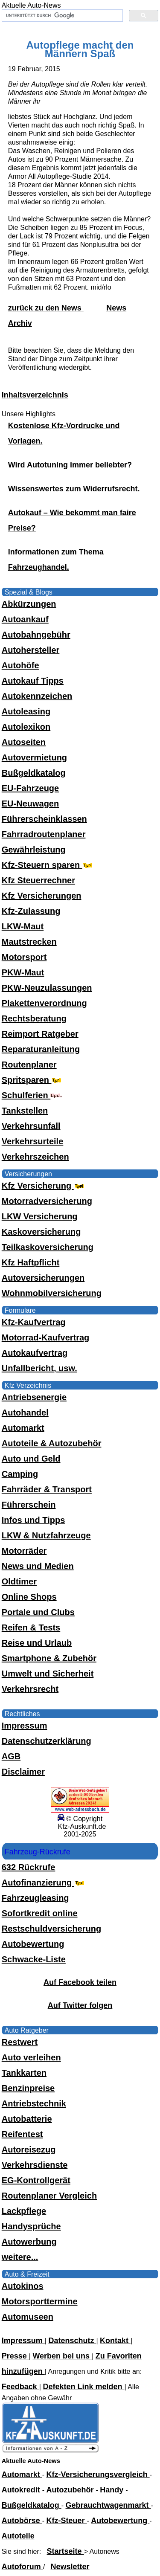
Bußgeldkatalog (34, 772)
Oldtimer (19, 1581)
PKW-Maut (23, 972)
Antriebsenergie (34, 1397)
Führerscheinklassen (44, 819)
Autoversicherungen (43, 1277)
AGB (11, 1756)
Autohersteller (31, 650)
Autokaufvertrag (34, 1353)
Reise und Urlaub (37, 1643)
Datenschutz (72, 2340)
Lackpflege (24, 2211)
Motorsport (24, 957)
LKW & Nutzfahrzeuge (46, 1535)
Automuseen (27, 2316)
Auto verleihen (31, 2057)
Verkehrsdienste (35, 2165)
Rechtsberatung (34, 1018)
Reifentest (22, 2134)
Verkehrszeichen (35, 1156)
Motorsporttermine (40, 2301)
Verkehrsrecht (30, 1689)
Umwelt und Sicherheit (48, 1673)
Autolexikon (26, 726)
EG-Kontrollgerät (36, 2180)
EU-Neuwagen (30, 803)
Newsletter (70, 2566)
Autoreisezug (29, 2149)
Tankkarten (24, 2072)
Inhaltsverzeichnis (35, 395)
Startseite (65, 2551)
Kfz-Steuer (67, 2520)
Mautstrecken (29, 941)
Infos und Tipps (33, 1520)
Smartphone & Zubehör (49, 1658)
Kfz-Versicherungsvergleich (98, 2474)
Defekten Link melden (83, 2386)
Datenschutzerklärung (46, 1741)
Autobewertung (33, 1944)
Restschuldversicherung (51, 1928)
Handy (112, 2490)
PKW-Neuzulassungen (47, 987)
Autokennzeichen (37, 696)
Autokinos (23, 2286)
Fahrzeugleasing (35, 1898)
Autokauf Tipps (33, 680)
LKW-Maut (23, 926)
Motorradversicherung (47, 1201)
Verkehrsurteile (33, 1141)
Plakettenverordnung (44, 1003)
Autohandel (25, 1412)
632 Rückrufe (28, 1867)
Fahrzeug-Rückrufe (37, 1852)
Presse (15, 2356)
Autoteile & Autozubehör (52, 1443)
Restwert (20, 2042)
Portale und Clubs (38, 1612)
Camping (20, 1474)
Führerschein (29, 1504)
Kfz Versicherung (44, 1185)
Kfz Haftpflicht (31, 1262)
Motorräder (24, 1550)
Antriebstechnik (34, 2103)
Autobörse (22, 2520)
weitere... (20, 2257)
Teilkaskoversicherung (47, 1247)
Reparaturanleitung (41, 1049)
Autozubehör (71, 2490)
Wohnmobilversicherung (52, 1293)
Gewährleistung (34, 849)
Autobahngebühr (36, 634)
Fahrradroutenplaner (44, 834)
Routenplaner (29, 1064)
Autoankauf (25, 619)
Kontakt (115, 2340)
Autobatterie (27, 2118)
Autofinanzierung (44, 1882)
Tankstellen (25, 1110)
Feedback (20, 2386)
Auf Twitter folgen (80, 2005)
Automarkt (23, 1428)
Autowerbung (29, 2241)
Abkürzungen (29, 604)
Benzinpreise (28, 2088)
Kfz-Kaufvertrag (34, 1322)
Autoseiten (24, 742)
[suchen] (61, 16)
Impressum (24, 1725)
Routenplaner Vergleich (49, 2195)
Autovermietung (34, 757)
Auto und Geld (31, 1458)
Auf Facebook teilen (80, 1982)
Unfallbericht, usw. (39, 1368)
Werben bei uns (62, 2356)
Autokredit (22, 2490)
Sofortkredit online (40, 1913)
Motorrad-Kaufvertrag (46, 1337)
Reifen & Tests (31, 1627)
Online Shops (29, 1596)
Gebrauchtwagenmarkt (108, 2505)
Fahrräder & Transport (47, 1489)
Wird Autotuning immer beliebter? (70, 465)
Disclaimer (23, 1771)
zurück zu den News (46, 308)
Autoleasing (26, 711)
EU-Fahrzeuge (30, 788)
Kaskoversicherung (41, 1231)
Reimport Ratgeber (40, 1034)
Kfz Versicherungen (41, 895)
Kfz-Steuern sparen (48, 865)
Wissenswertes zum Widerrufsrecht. (74, 488)
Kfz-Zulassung (31, 911)
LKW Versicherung (40, 1216)
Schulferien (32, 1095)
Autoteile (18, 2536)
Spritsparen (33, 1080)
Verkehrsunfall (31, 1126)
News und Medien (38, 1566)
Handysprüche (31, 2226)
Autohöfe (20, 665)
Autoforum (22, 2566)
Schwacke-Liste (34, 1959)
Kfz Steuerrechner (38, 880)
